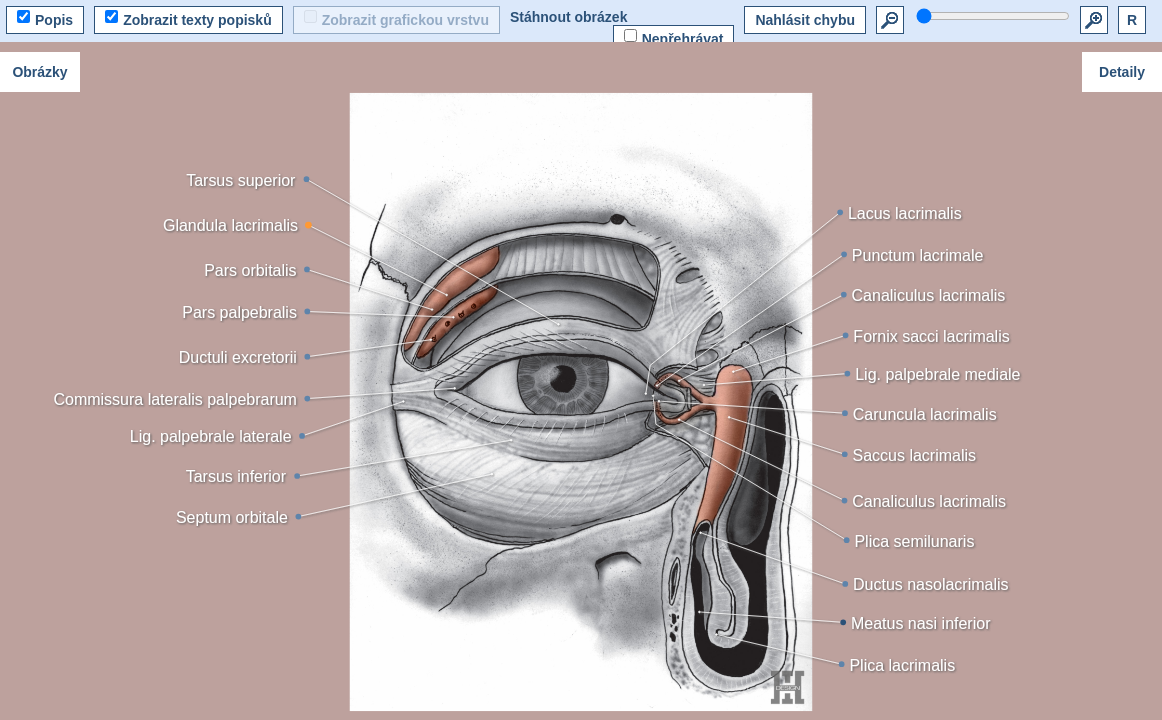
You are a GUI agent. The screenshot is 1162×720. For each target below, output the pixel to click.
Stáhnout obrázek (568, 17)
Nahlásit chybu (805, 20)
